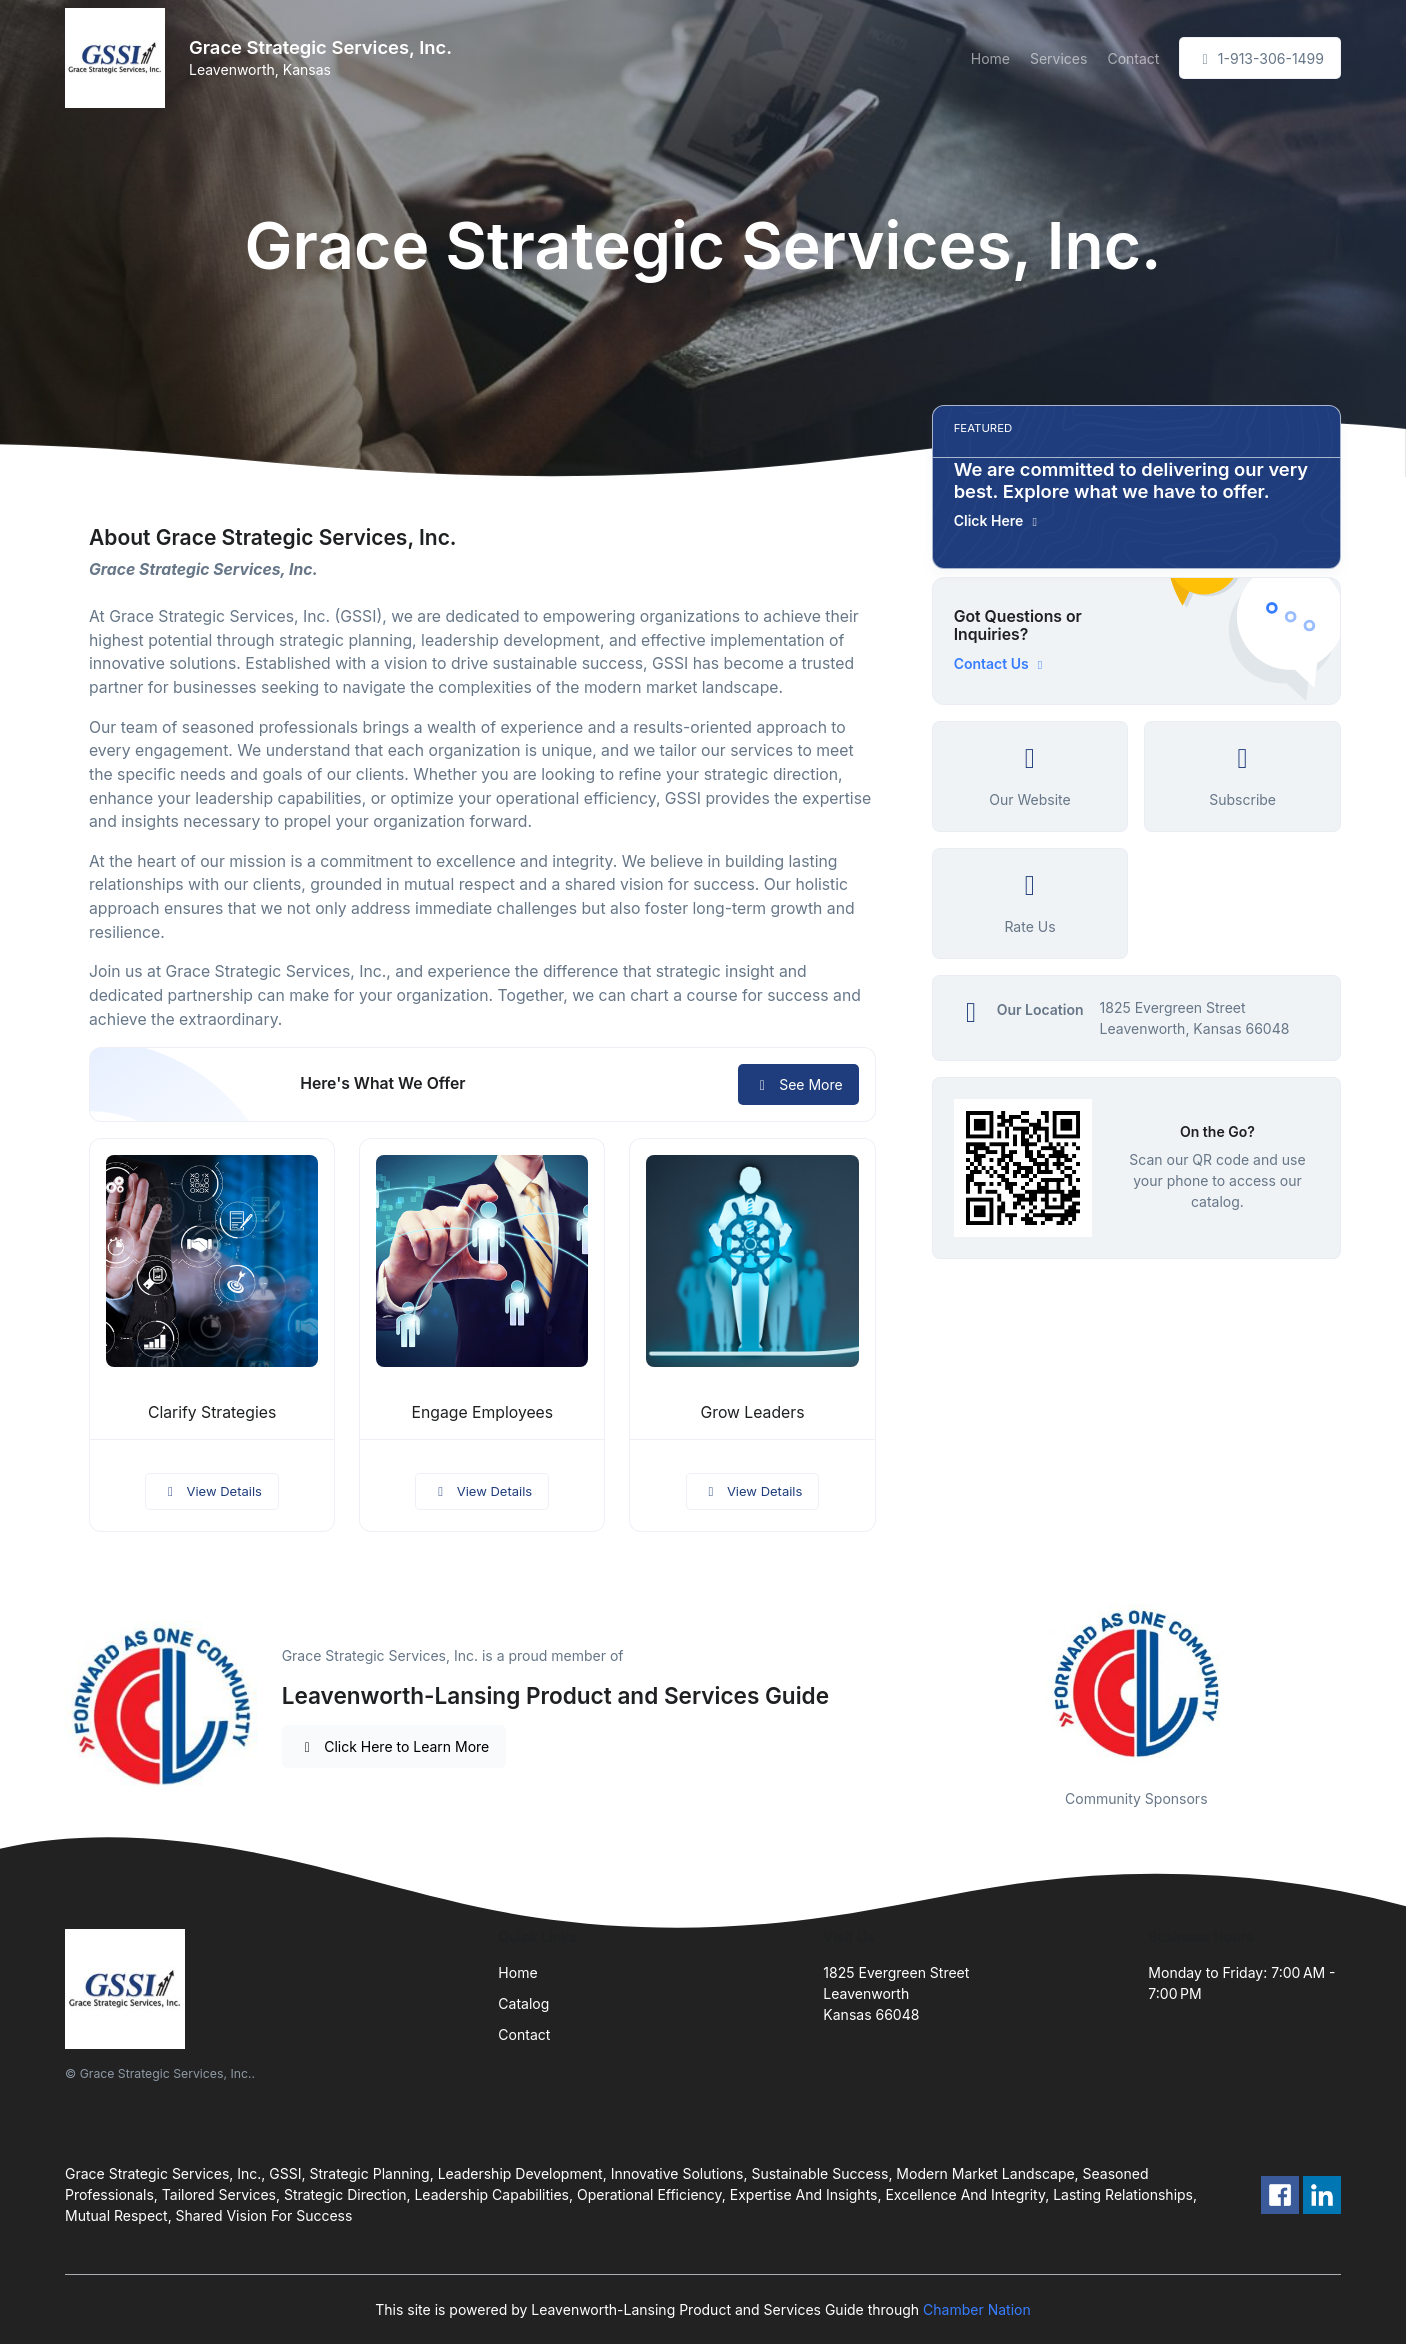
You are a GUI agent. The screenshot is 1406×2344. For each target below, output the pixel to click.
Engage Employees (482, 1412)
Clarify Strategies (212, 1412)
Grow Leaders (752, 1412)
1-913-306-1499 (1260, 58)
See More (798, 1084)
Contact (1133, 58)
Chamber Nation (977, 2309)
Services (1058, 58)
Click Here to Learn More (394, 1746)
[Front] (119, 58)
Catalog (523, 2003)
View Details (212, 1491)
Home (990, 58)
